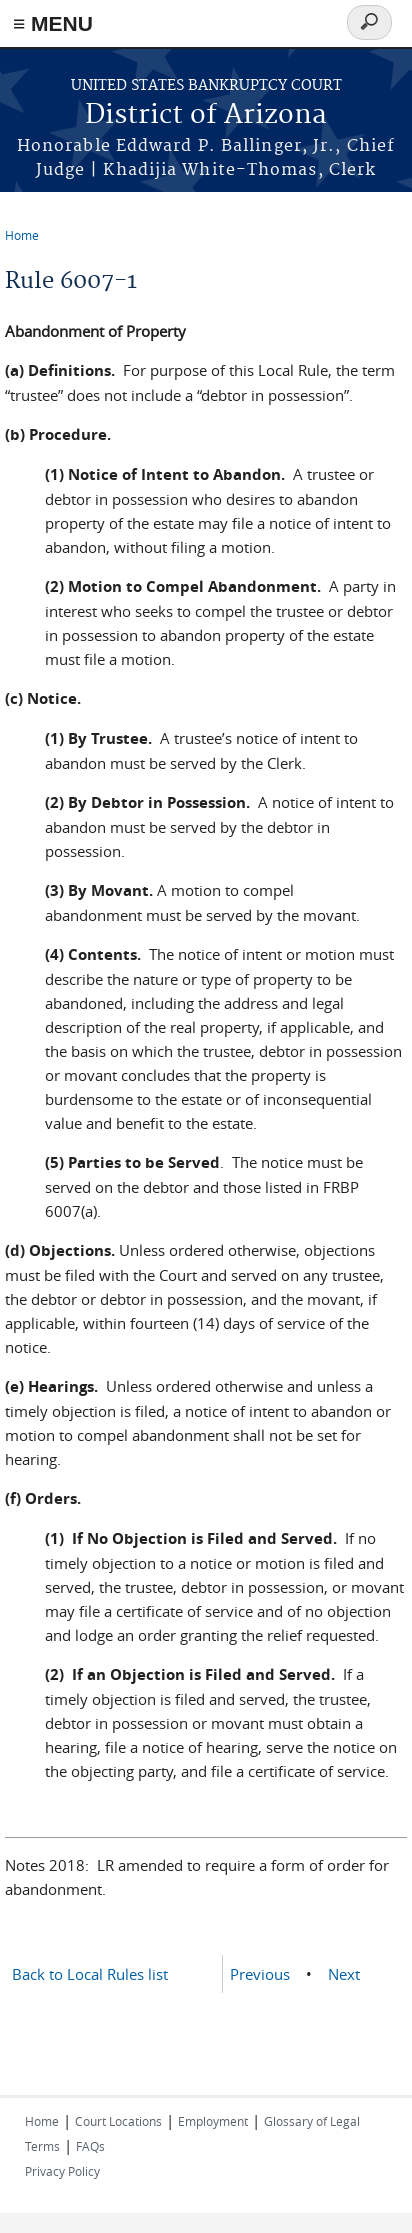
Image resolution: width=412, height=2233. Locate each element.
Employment (213, 2121)
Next (344, 1974)
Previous (260, 1974)
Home (22, 235)
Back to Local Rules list (90, 1974)
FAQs (90, 2146)
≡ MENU (53, 23)
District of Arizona (206, 115)
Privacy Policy (62, 2171)
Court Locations (118, 2121)
